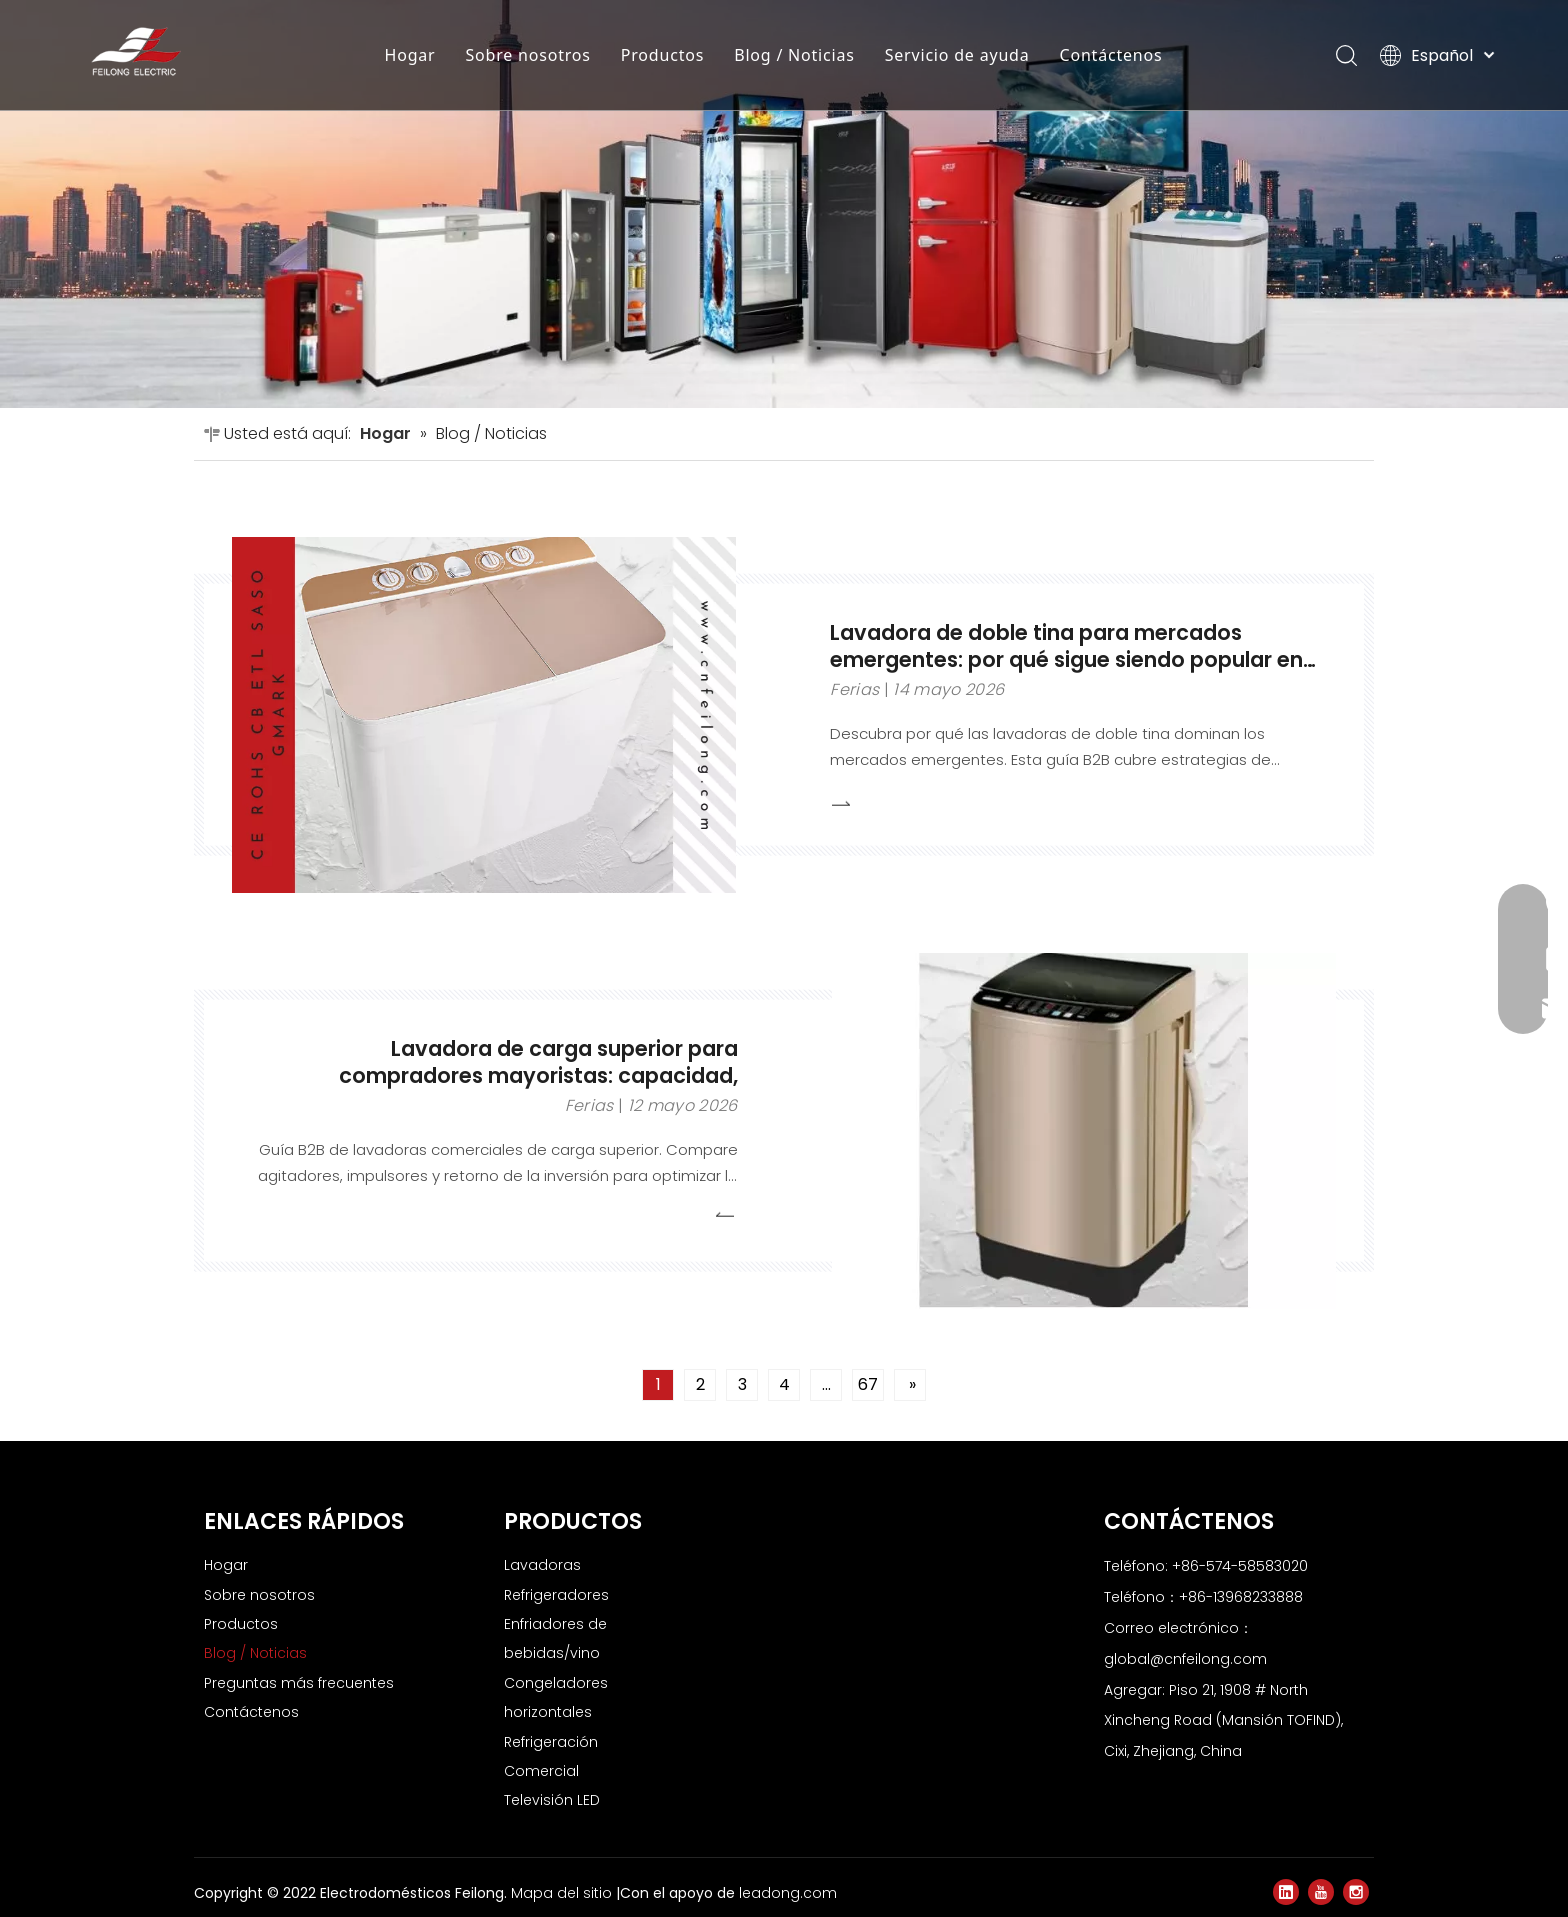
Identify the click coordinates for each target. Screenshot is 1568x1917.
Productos (662, 55)
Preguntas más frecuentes (299, 1683)
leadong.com (788, 1893)
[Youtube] (1321, 1892)
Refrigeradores (556, 1595)
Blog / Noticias (794, 55)
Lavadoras (542, 1565)
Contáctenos (1111, 55)
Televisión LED (552, 1800)
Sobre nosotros (528, 55)
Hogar (410, 55)
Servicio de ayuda (957, 55)
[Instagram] (1356, 1892)
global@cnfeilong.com (1185, 1659)
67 (868, 1384)
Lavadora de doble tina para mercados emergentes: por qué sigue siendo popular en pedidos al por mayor (1066, 658)
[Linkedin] (1286, 1892)
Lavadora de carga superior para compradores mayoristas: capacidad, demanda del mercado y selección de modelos (538, 1088)
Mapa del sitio (563, 1893)
